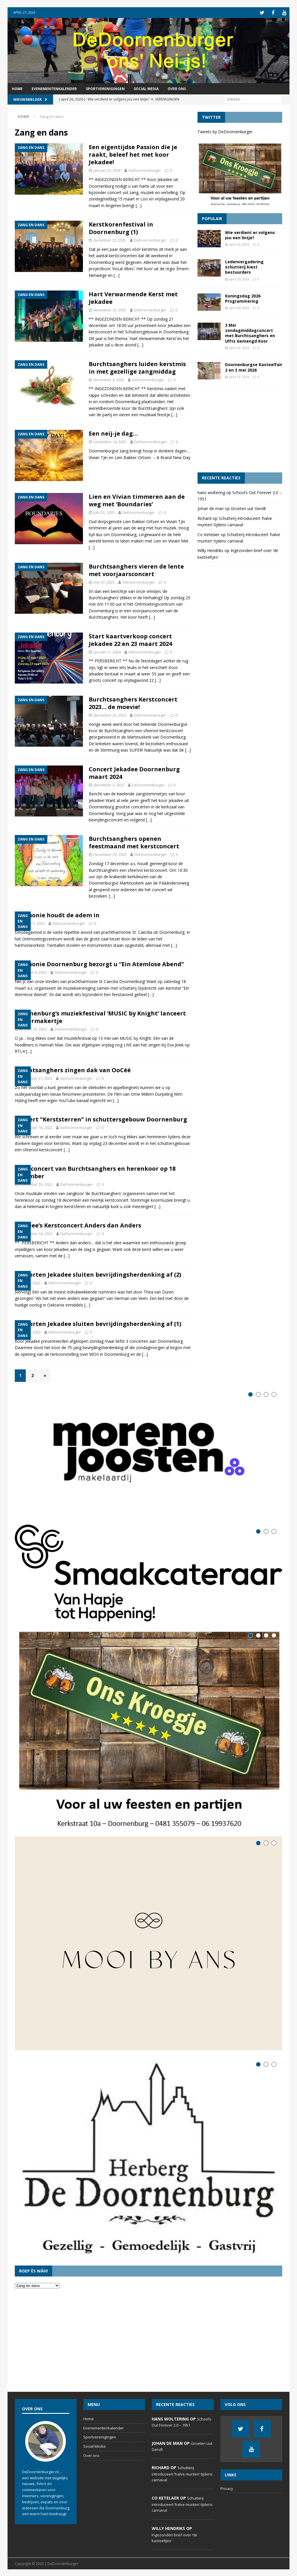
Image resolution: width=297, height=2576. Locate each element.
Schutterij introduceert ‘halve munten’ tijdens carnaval (182, 2473)
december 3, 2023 (108, 784)
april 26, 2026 (239, 244)
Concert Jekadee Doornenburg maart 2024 (134, 772)
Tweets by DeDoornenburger (225, 131)
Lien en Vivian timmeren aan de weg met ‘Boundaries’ (137, 499)
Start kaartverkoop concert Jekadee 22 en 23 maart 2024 (130, 639)
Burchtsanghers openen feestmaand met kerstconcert (134, 841)
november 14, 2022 (35, 1233)
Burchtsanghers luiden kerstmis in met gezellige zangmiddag (137, 367)
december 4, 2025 (108, 379)
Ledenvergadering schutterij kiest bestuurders (244, 266)
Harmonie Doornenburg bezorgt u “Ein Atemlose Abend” (99, 963)
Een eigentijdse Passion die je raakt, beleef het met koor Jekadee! (133, 153)
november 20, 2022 (35, 1183)
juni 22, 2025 (104, 511)
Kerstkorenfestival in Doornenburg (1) (121, 227)
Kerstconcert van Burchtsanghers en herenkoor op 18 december (95, 1171)
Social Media (146, 88)
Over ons (177, 88)
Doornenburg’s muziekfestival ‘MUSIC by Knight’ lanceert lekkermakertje (100, 1016)
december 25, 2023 (109, 714)
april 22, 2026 (239, 376)
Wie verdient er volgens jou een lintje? (250, 234)
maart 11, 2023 (32, 922)
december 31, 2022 (35, 1077)
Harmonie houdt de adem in (57, 914)
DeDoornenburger (144, 169)
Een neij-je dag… (113, 433)
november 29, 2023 (109, 853)
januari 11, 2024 (107, 651)
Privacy (226, 2488)
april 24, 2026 (239, 307)
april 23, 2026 (239, 347)
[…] (139, 205)
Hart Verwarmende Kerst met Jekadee (133, 297)
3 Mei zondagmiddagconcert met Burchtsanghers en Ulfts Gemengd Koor (250, 332)
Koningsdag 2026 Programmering (242, 298)
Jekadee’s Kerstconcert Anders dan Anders (78, 1225)
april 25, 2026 (239, 278)
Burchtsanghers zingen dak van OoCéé (73, 1069)
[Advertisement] (240, 428)
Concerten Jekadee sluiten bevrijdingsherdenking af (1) (98, 1323)
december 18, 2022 (35, 1127)
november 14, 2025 (109, 441)
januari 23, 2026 (107, 169)
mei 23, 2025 (104, 581)
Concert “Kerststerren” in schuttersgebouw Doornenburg (101, 1119)
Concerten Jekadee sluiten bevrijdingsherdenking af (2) (98, 1274)
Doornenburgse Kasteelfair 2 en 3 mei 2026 (253, 366)
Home (17, 88)
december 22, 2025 (109, 239)
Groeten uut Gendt (248, 508)
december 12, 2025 (109, 309)
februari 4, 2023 (33, 971)
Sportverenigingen (105, 88)
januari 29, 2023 (33, 1028)
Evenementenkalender (54, 88)
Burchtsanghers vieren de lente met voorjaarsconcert (136, 569)
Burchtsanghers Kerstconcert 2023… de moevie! (133, 702)
